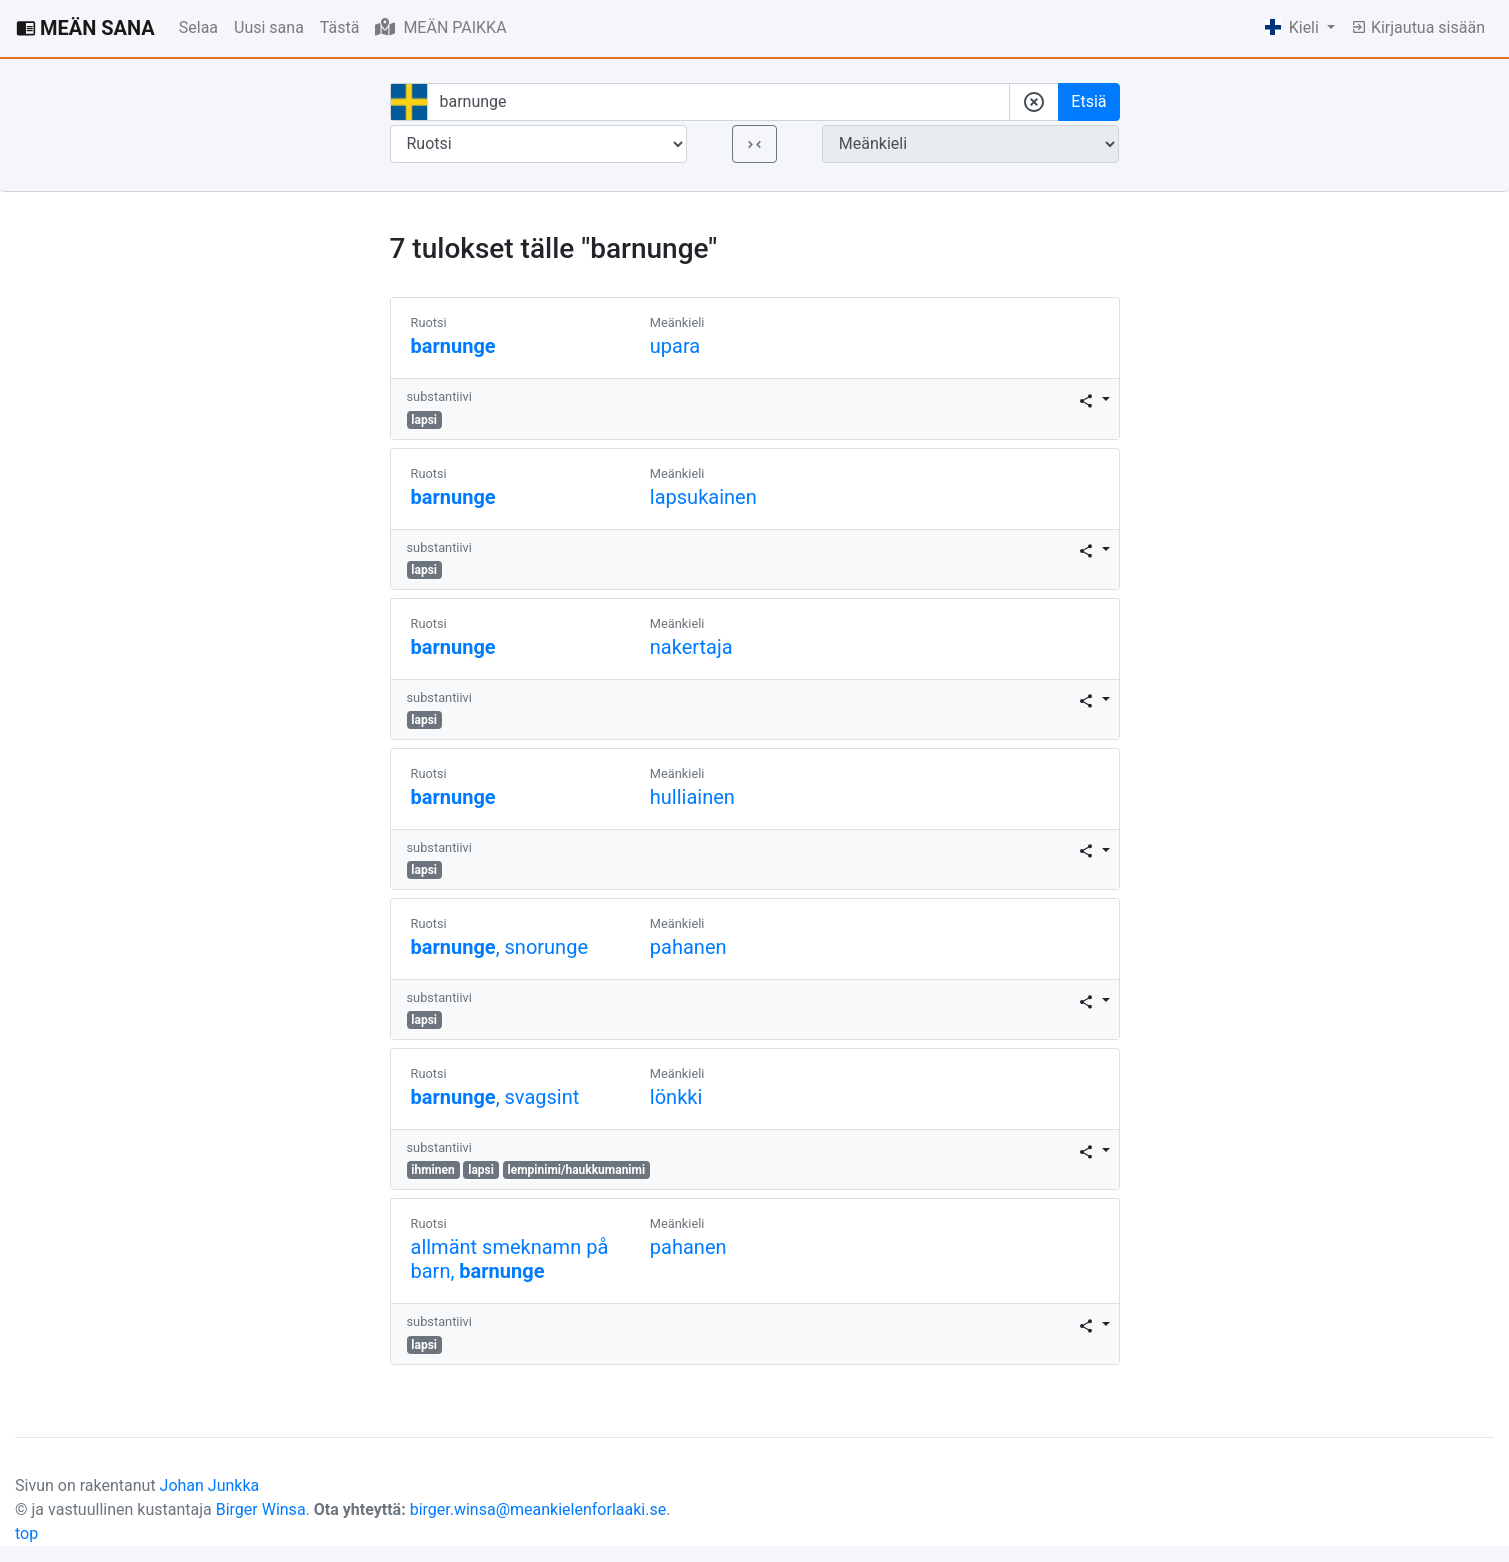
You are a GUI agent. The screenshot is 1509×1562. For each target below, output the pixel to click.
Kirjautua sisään (1418, 27)
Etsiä (1088, 101)
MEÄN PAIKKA (440, 27)
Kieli (1294, 27)
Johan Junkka (210, 1485)
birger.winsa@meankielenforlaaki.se (538, 1509)
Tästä (340, 27)
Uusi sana (269, 27)
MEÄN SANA (85, 28)
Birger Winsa (261, 1509)
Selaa (198, 27)
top (26, 1533)
